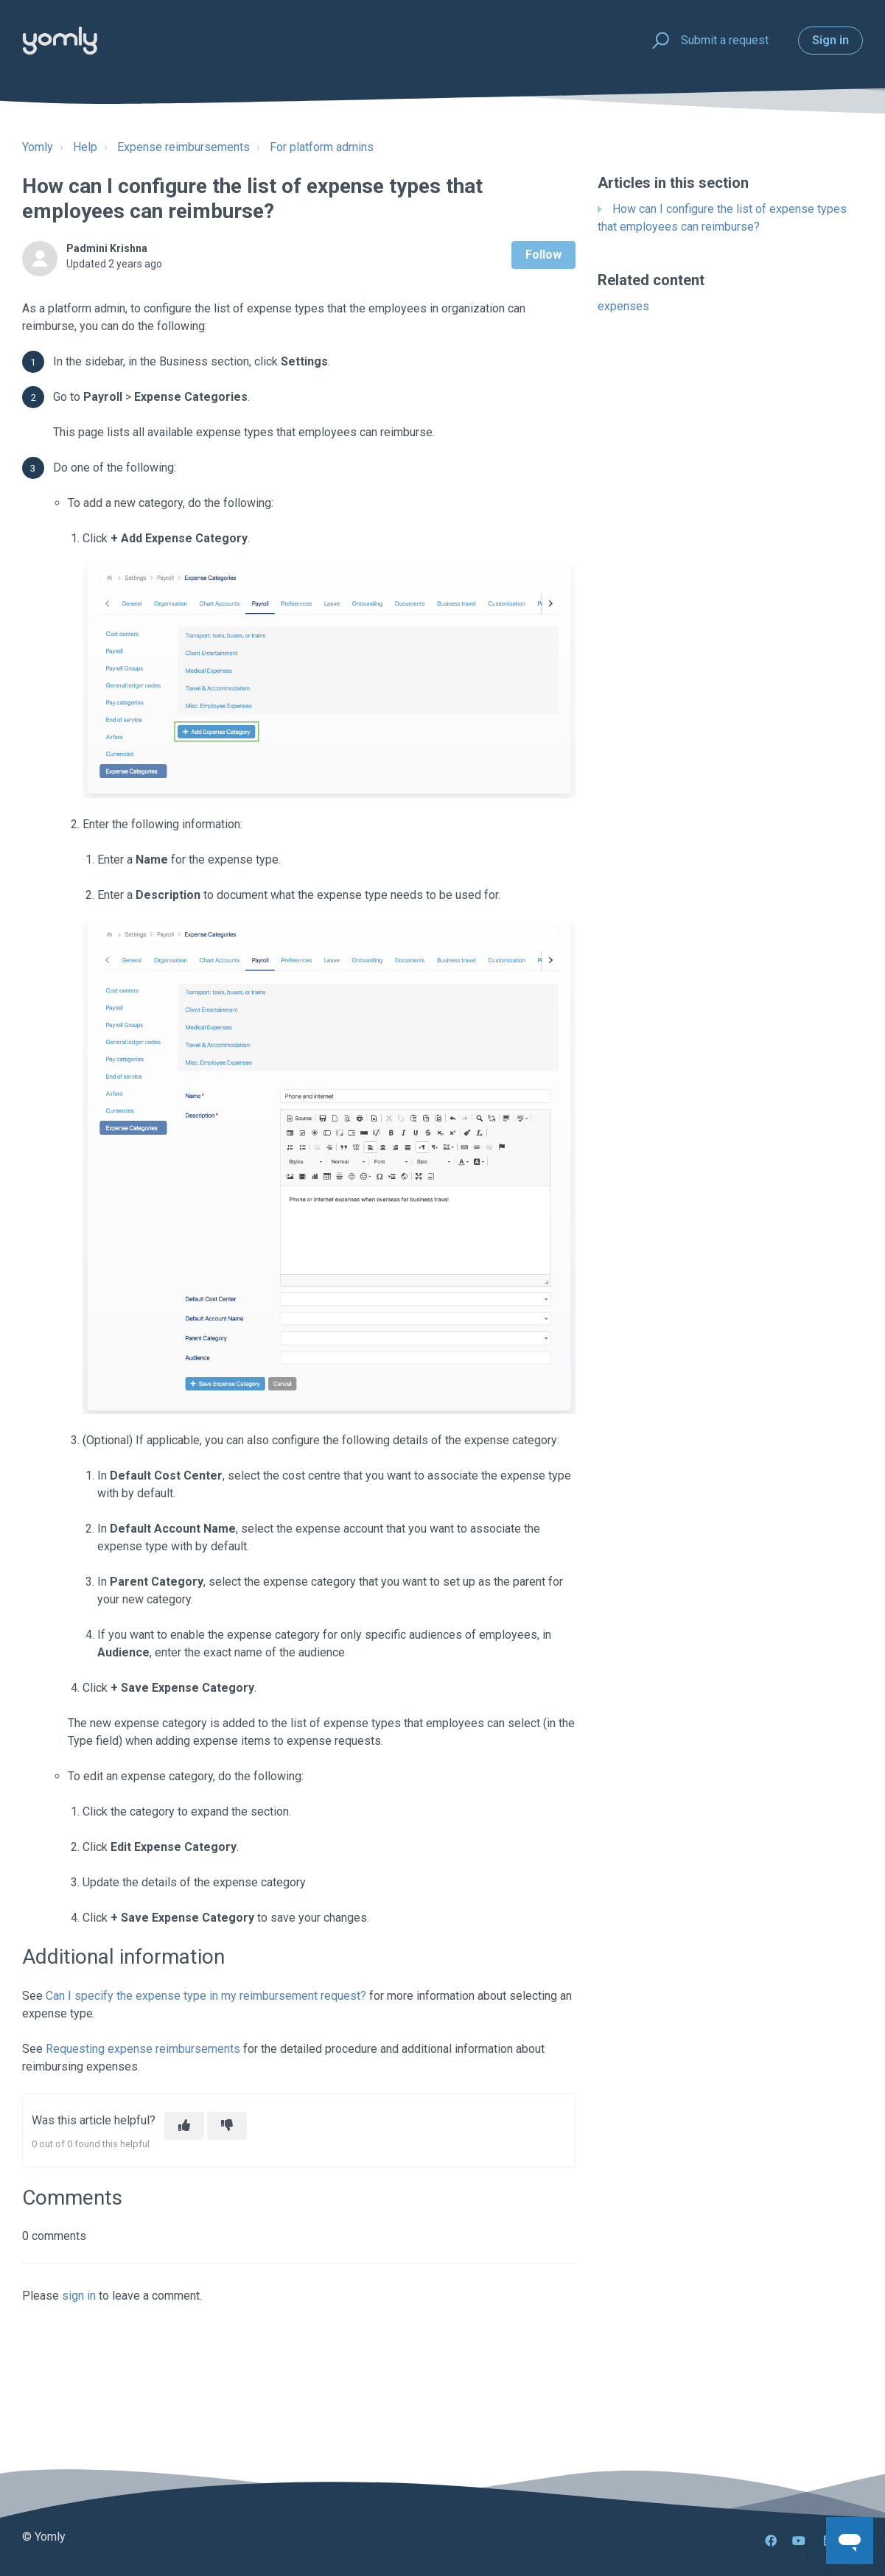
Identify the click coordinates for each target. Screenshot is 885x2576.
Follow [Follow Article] (543, 255)
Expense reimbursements (183, 147)
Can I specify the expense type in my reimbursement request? (206, 1996)
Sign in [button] (830, 40)
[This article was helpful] (184, 2126)
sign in (79, 2296)
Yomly (37, 147)
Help (85, 147)
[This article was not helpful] (227, 2126)
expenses (623, 306)
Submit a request (725, 40)
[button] (658, 41)
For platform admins (322, 147)
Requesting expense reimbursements (143, 2049)
